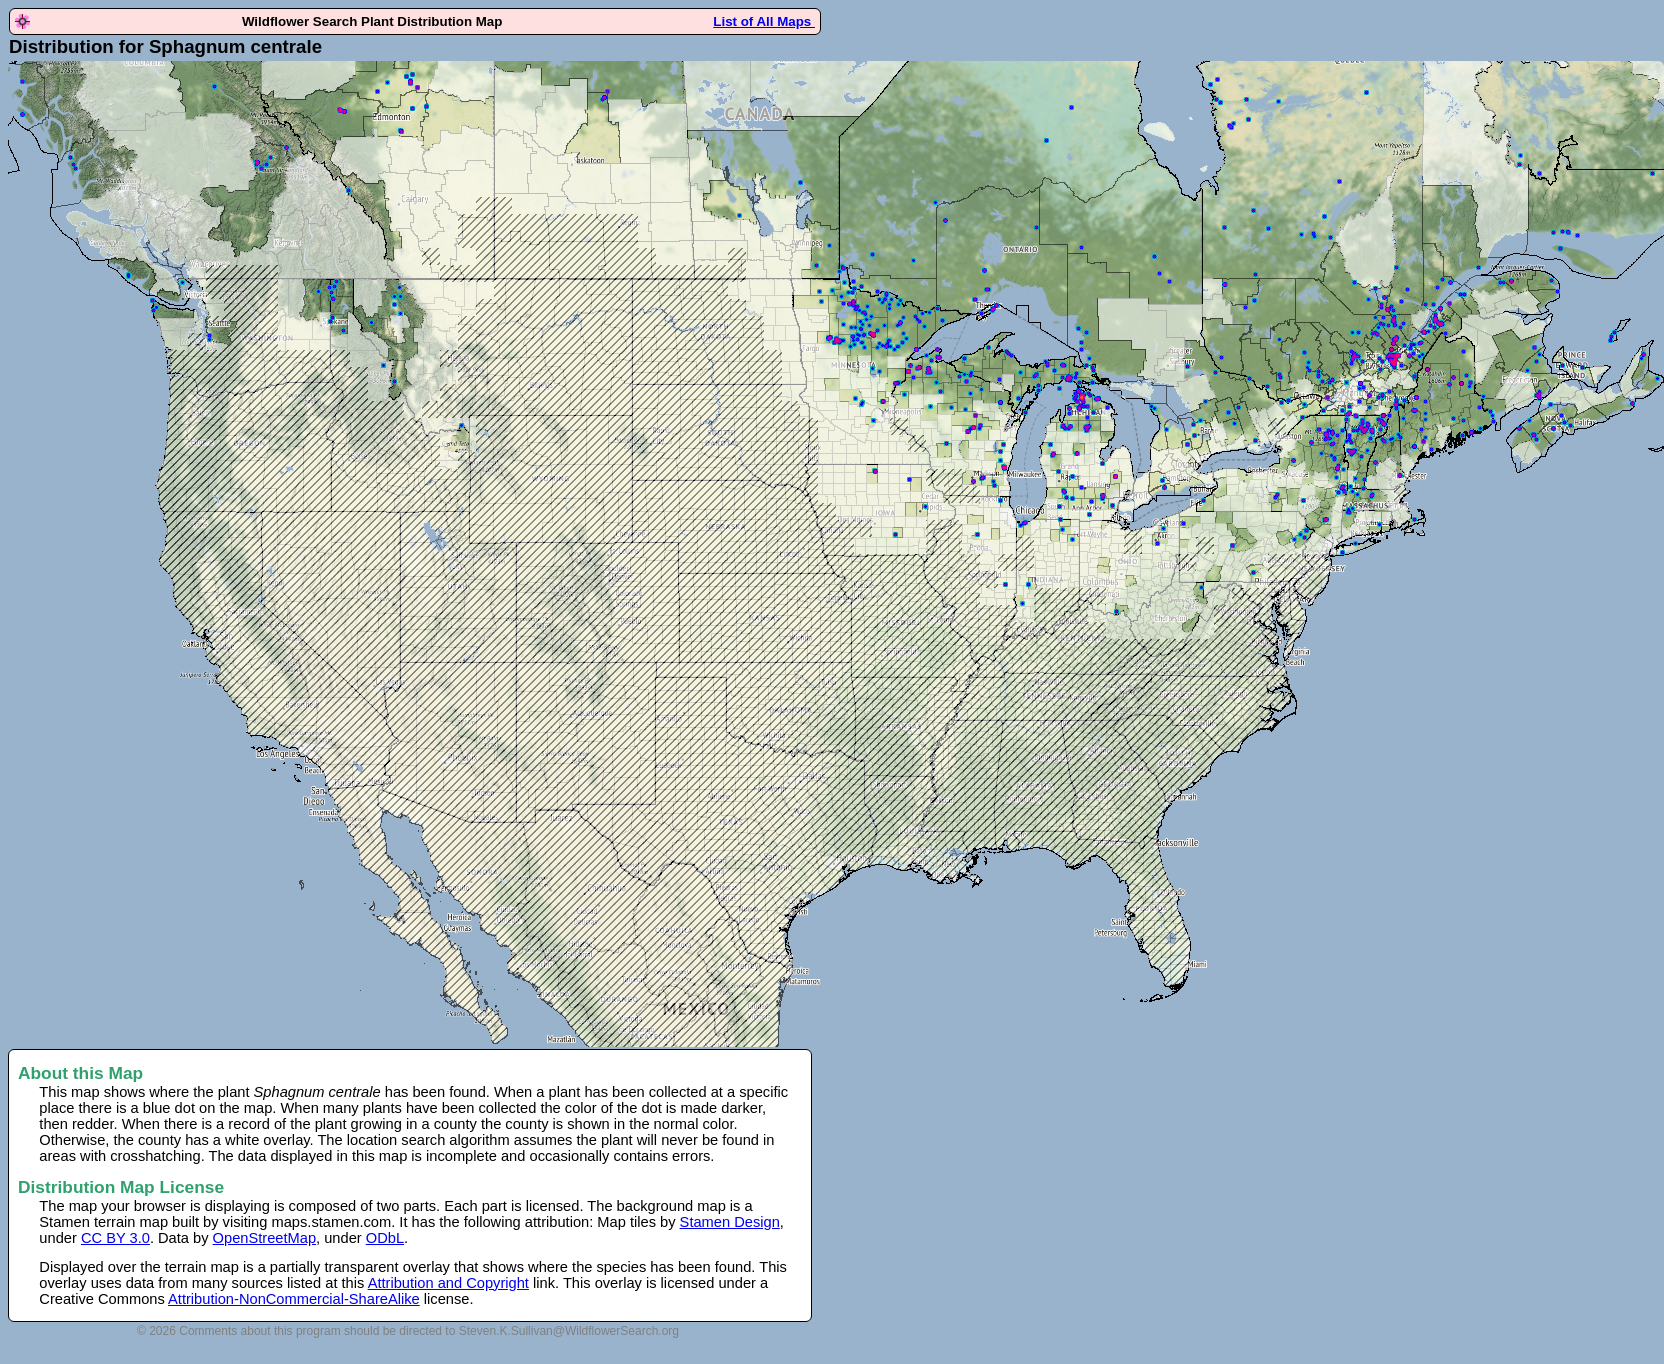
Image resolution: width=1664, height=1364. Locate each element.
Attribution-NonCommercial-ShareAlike (294, 1299)
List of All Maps (764, 21)
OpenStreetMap (264, 1238)
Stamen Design (730, 1222)
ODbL (385, 1238)
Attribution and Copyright (448, 1283)
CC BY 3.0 (115, 1238)
